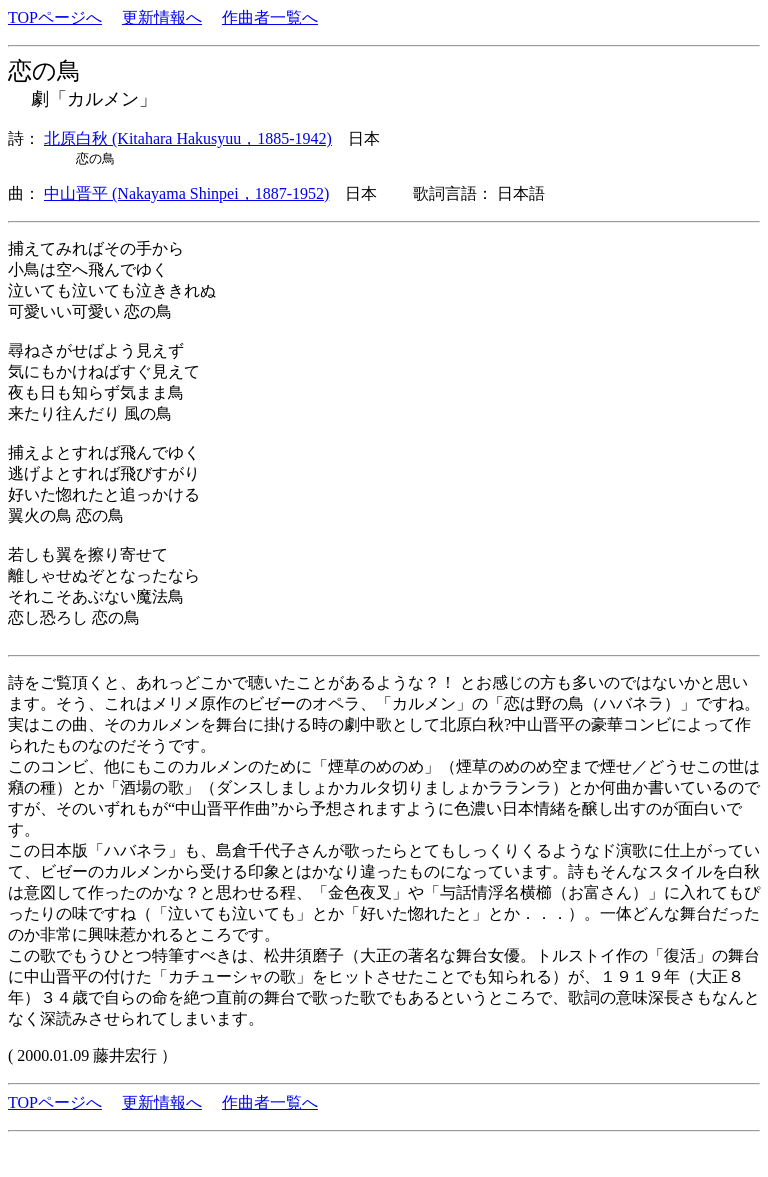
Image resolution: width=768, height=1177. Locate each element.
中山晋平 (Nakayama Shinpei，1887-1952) (186, 193)
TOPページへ (55, 17)
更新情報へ (162, 17)
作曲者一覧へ (270, 17)
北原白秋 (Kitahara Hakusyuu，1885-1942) (188, 138)
